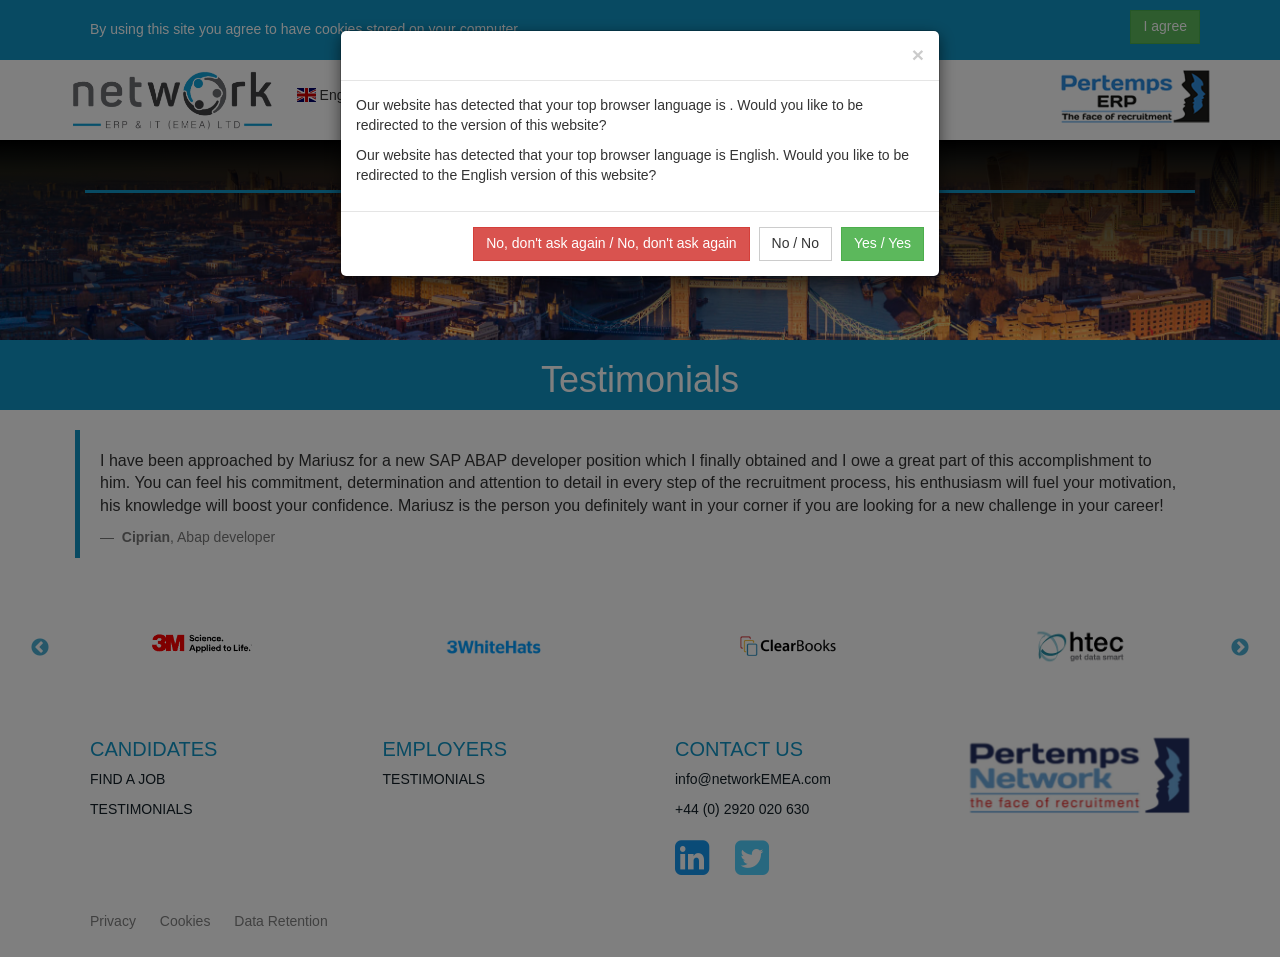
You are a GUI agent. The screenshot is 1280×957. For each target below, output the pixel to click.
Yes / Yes (882, 243)
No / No (795, 243)
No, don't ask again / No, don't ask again (611, 243)
